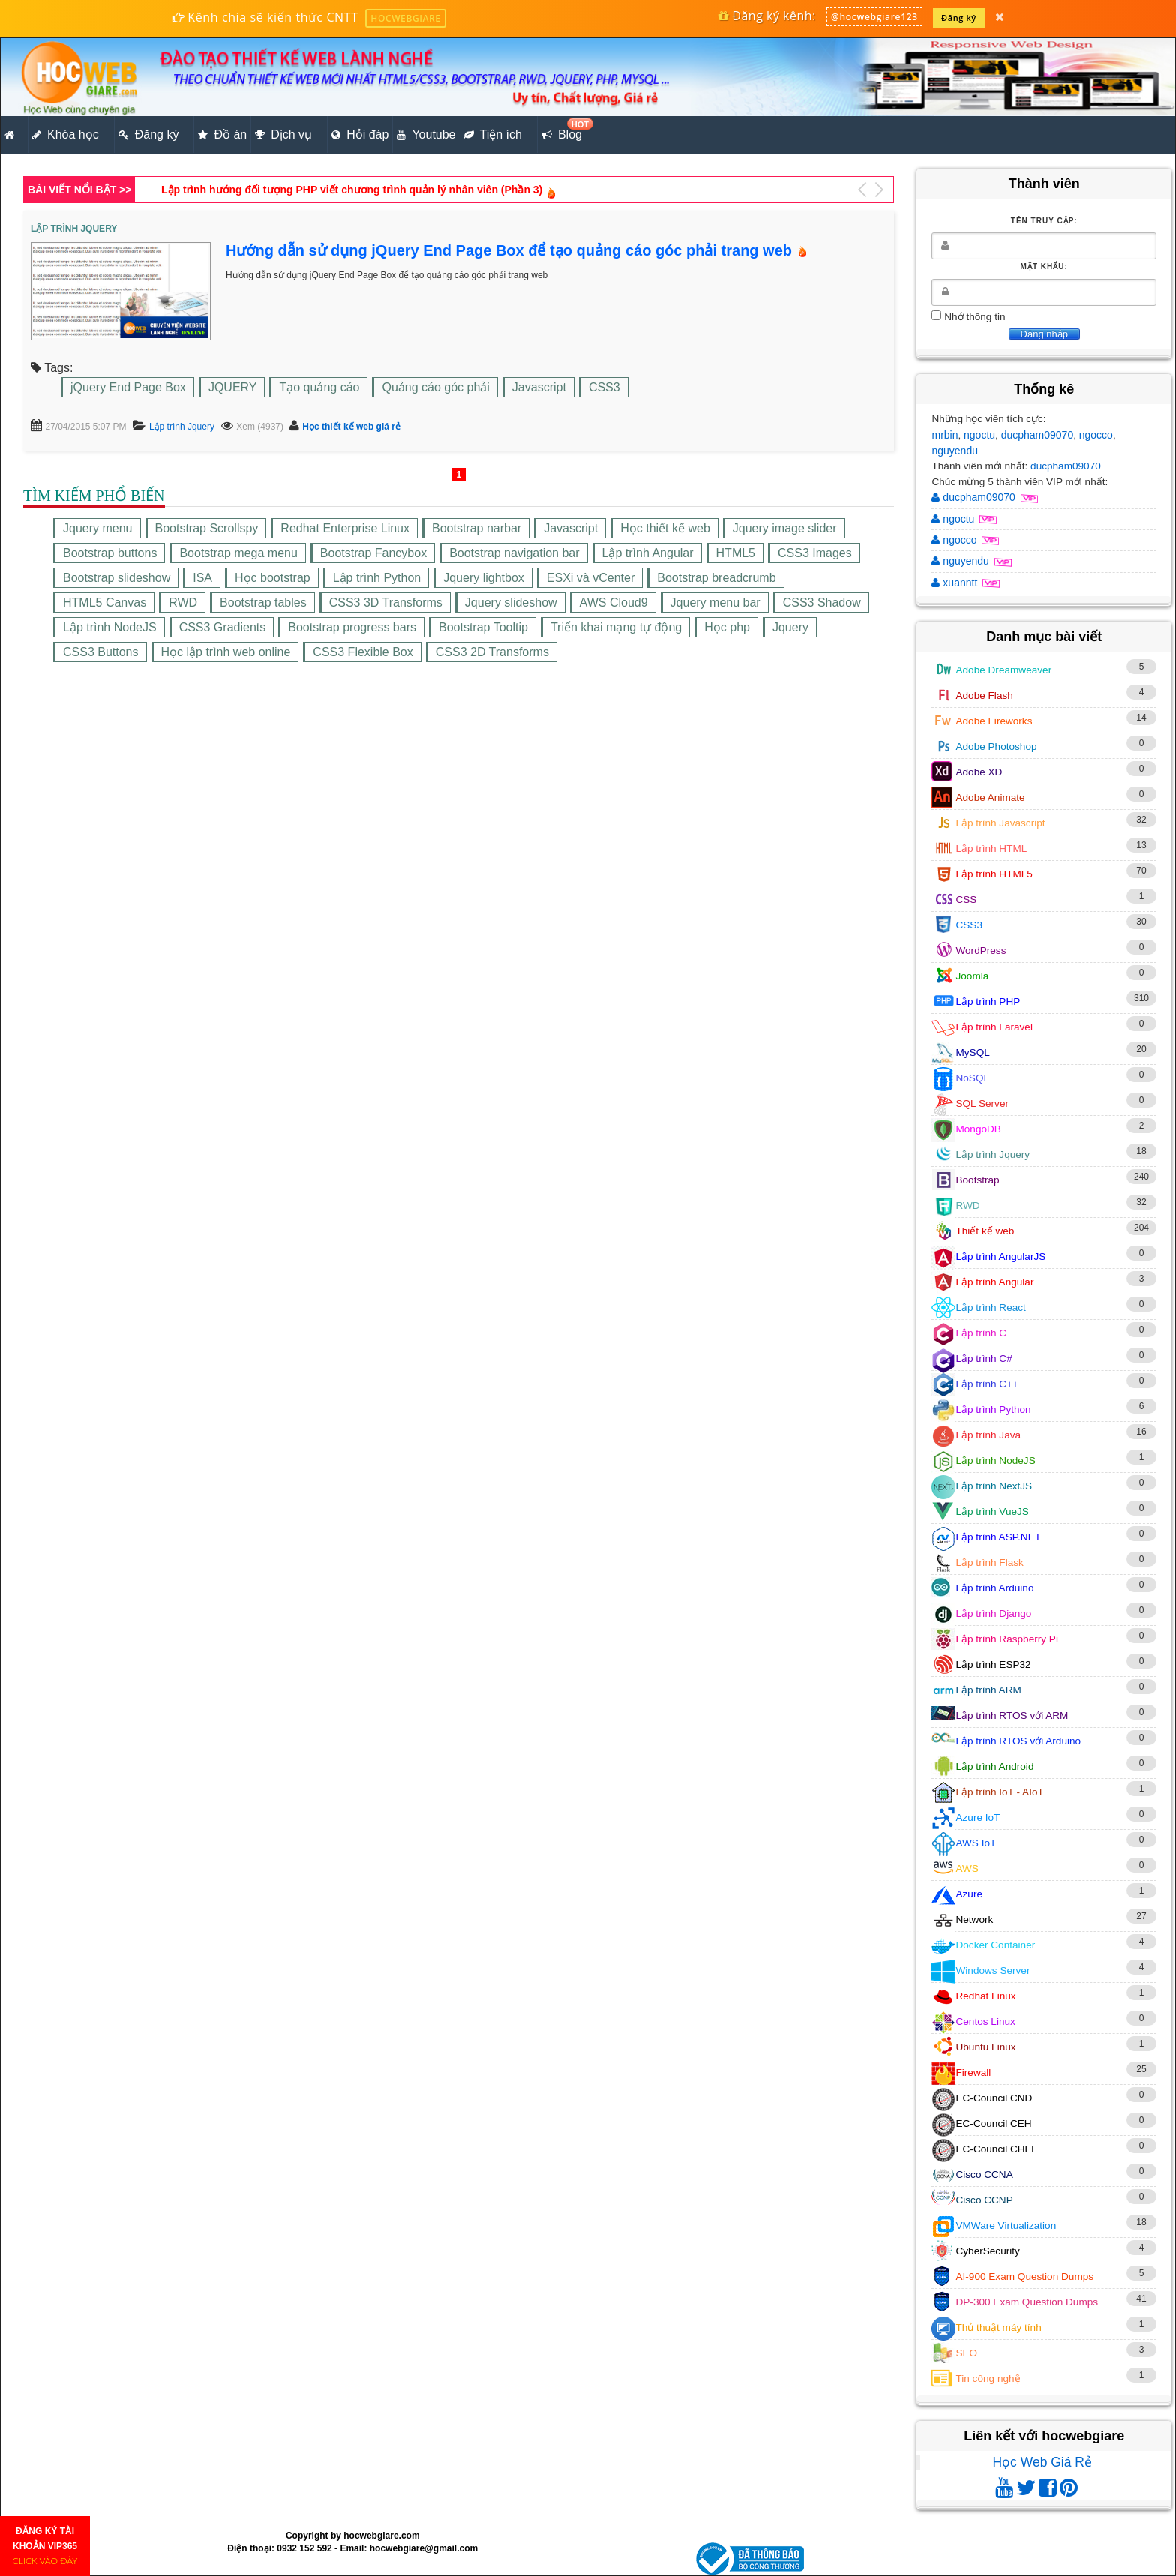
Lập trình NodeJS (110, 627)
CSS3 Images (815, 553)
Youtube (426, 134)
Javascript (539, 387)
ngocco (1096, 435)
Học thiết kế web (665, 528)
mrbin (945, 435)
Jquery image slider (785, 528)
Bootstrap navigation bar (514, 553)
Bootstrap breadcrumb (716, 577)
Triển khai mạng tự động (616, 627)
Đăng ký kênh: (767, 15)
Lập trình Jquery (181, 426)
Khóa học (65, 134)
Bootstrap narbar (476, 528)
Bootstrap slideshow (116, 577)
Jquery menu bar (715, 602)
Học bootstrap (272, 577)
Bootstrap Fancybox (373, 553)
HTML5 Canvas (104, 602)
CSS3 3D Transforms (385, 602)
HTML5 (735, 553)
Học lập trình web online (226, 652)
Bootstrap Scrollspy (207, 528)
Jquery (790, 627)
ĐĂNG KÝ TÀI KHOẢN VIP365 (45, 2546)
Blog (564, 130)
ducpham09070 (1037, 435)
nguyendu (955, 451)
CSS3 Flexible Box (362, 652)
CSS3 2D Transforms (492, 652)
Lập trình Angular (648, 553)
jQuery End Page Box (128, 387)
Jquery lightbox (483, 577)
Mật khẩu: (1044, 266)
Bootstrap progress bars (352, 627)
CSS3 (604, 387)
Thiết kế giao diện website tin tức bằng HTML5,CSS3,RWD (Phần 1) (328, 190)
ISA (202, 577)
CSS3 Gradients (222, 627)
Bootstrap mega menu (238, 553)
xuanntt (956, 583)
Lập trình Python (377, 577)
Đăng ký (958, 17)
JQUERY (232, 387)
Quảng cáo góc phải (435, 387)
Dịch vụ (283, 134)
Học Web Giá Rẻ (1042, 2462)
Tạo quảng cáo (319, 387)
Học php (727, 627)
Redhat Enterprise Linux (345, 528)
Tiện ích (493, 134)
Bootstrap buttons (110, 553)
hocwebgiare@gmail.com (424, 2548)
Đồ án (222, 134)
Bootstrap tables (263, 602)
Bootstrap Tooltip (483, 627)
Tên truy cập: (1044, 221)
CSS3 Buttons (101, 652)
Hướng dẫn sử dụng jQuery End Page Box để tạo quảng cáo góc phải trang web (509, 250)
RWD (183, 602)
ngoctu (979, 435)
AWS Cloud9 (614, 602)
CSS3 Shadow (822, 602)
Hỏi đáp (360, 134)
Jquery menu (98, 528)
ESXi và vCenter (590, 577)
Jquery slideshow (511, 602)
